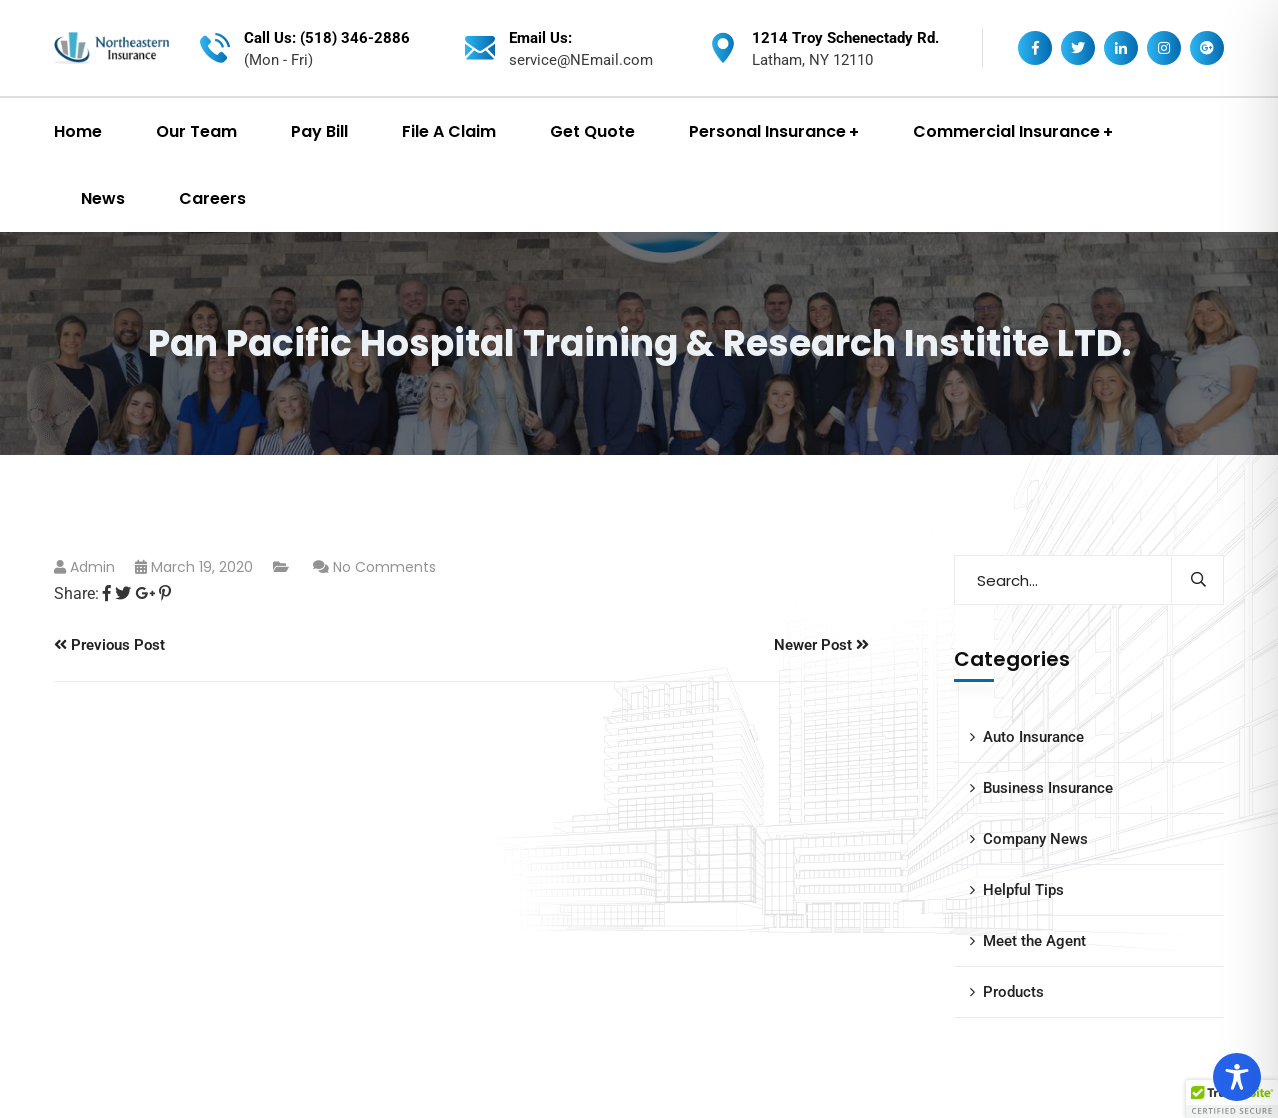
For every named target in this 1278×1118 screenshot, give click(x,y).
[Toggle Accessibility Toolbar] (1237, 1077)
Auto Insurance (1033, 737)
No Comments (384, 567)
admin (92, 567)
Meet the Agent (1034, 941)
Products (1013, 992)
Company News (1035, 839)
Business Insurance (1048, 788)
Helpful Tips (1023, 890)
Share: (76, 593)
